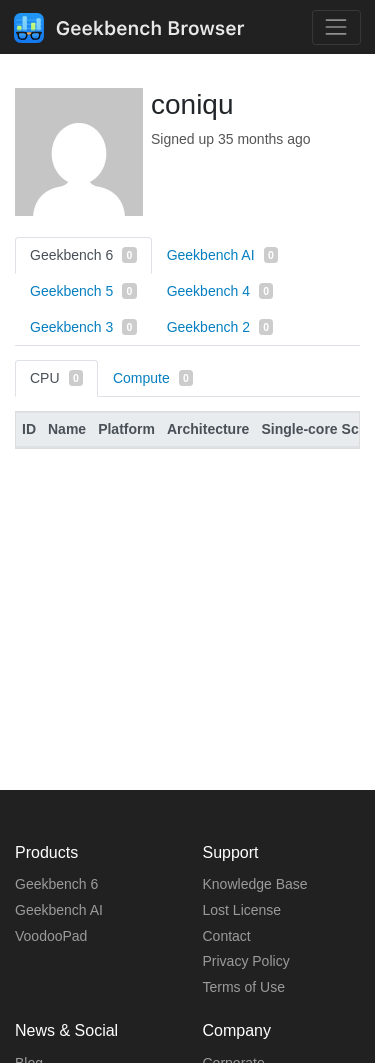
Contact (227, 936)
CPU (56, 378)
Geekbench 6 (83, 255)
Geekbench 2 (220, 327)
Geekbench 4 (220, 291)
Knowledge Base (255, 884)
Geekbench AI (222, 255)
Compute (153, 378)
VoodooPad (51, 936)
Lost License (242, 910)
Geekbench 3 (83, 327)
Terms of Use (244, 987)
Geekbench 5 (83, 291)
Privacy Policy (246, 961)
